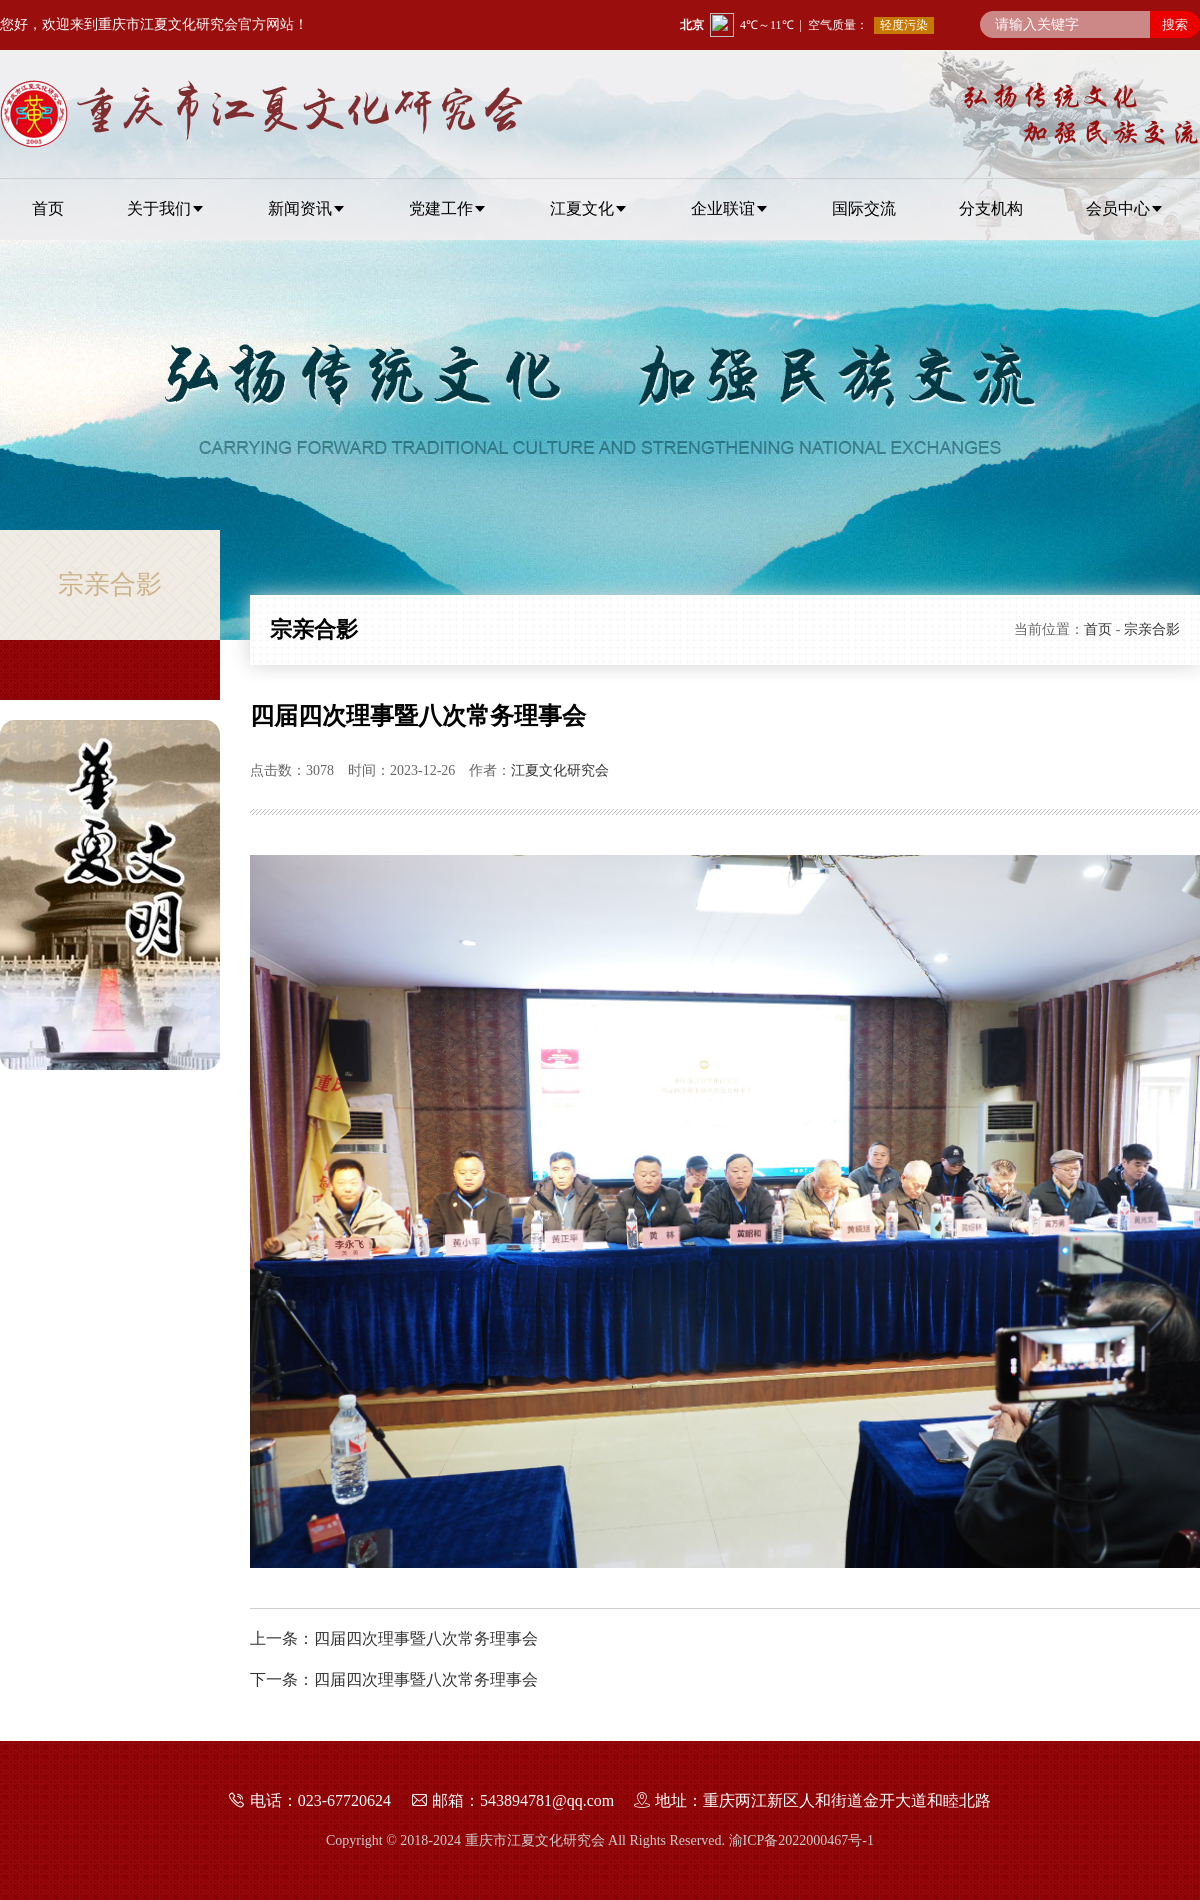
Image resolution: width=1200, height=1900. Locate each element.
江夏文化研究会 (560, 770)
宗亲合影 (1152, 629)
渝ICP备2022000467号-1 (801, 1840)
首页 (1098, 629)
